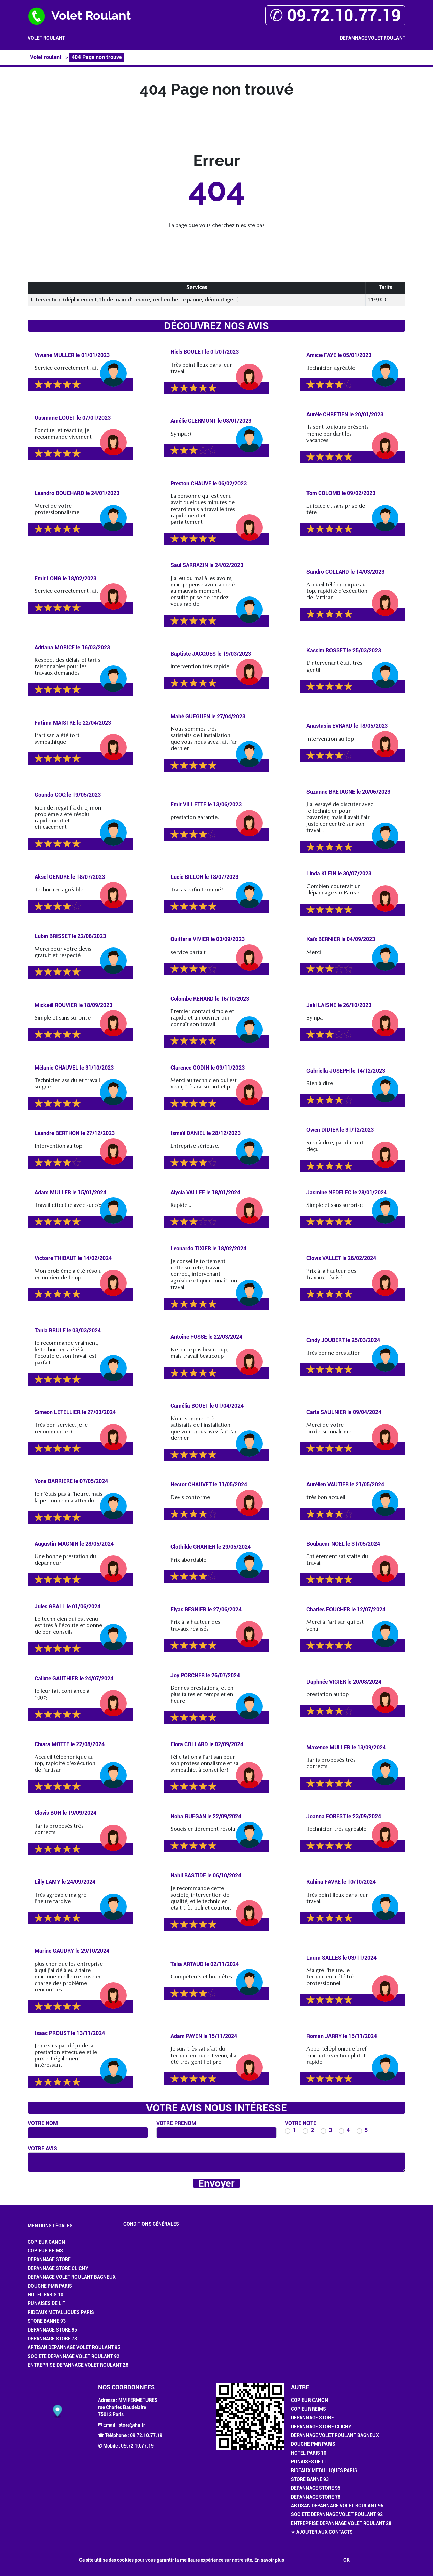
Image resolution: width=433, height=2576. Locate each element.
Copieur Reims (45, 2250)
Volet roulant (46, 38)
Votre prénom (176, 2123)
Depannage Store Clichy (58, 2268)
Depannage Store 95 (52, 2330)
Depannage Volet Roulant (372, 38)
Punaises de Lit (46, 2303)
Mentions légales (50, 2225)
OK (346, 2560)
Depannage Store (49, 2259)
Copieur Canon (46, 2242)
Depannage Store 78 (52, 2338)
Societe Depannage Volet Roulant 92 (73, 2356)
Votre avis (42, 2148)
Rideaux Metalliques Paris (61, 2312)
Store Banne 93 (47, 2321)
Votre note (300, 2123)
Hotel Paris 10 (45, 2294)
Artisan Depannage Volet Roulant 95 (74, 2347)
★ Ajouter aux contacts (322, 2532)
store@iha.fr (132, 2425)
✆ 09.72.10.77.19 (335, 15)
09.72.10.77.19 (146, 2435)
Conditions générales (151, 2224)
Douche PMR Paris (50, 2286)
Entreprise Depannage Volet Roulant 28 (78, 2365)
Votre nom (43, 2123)
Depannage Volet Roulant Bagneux (72, 2277)
